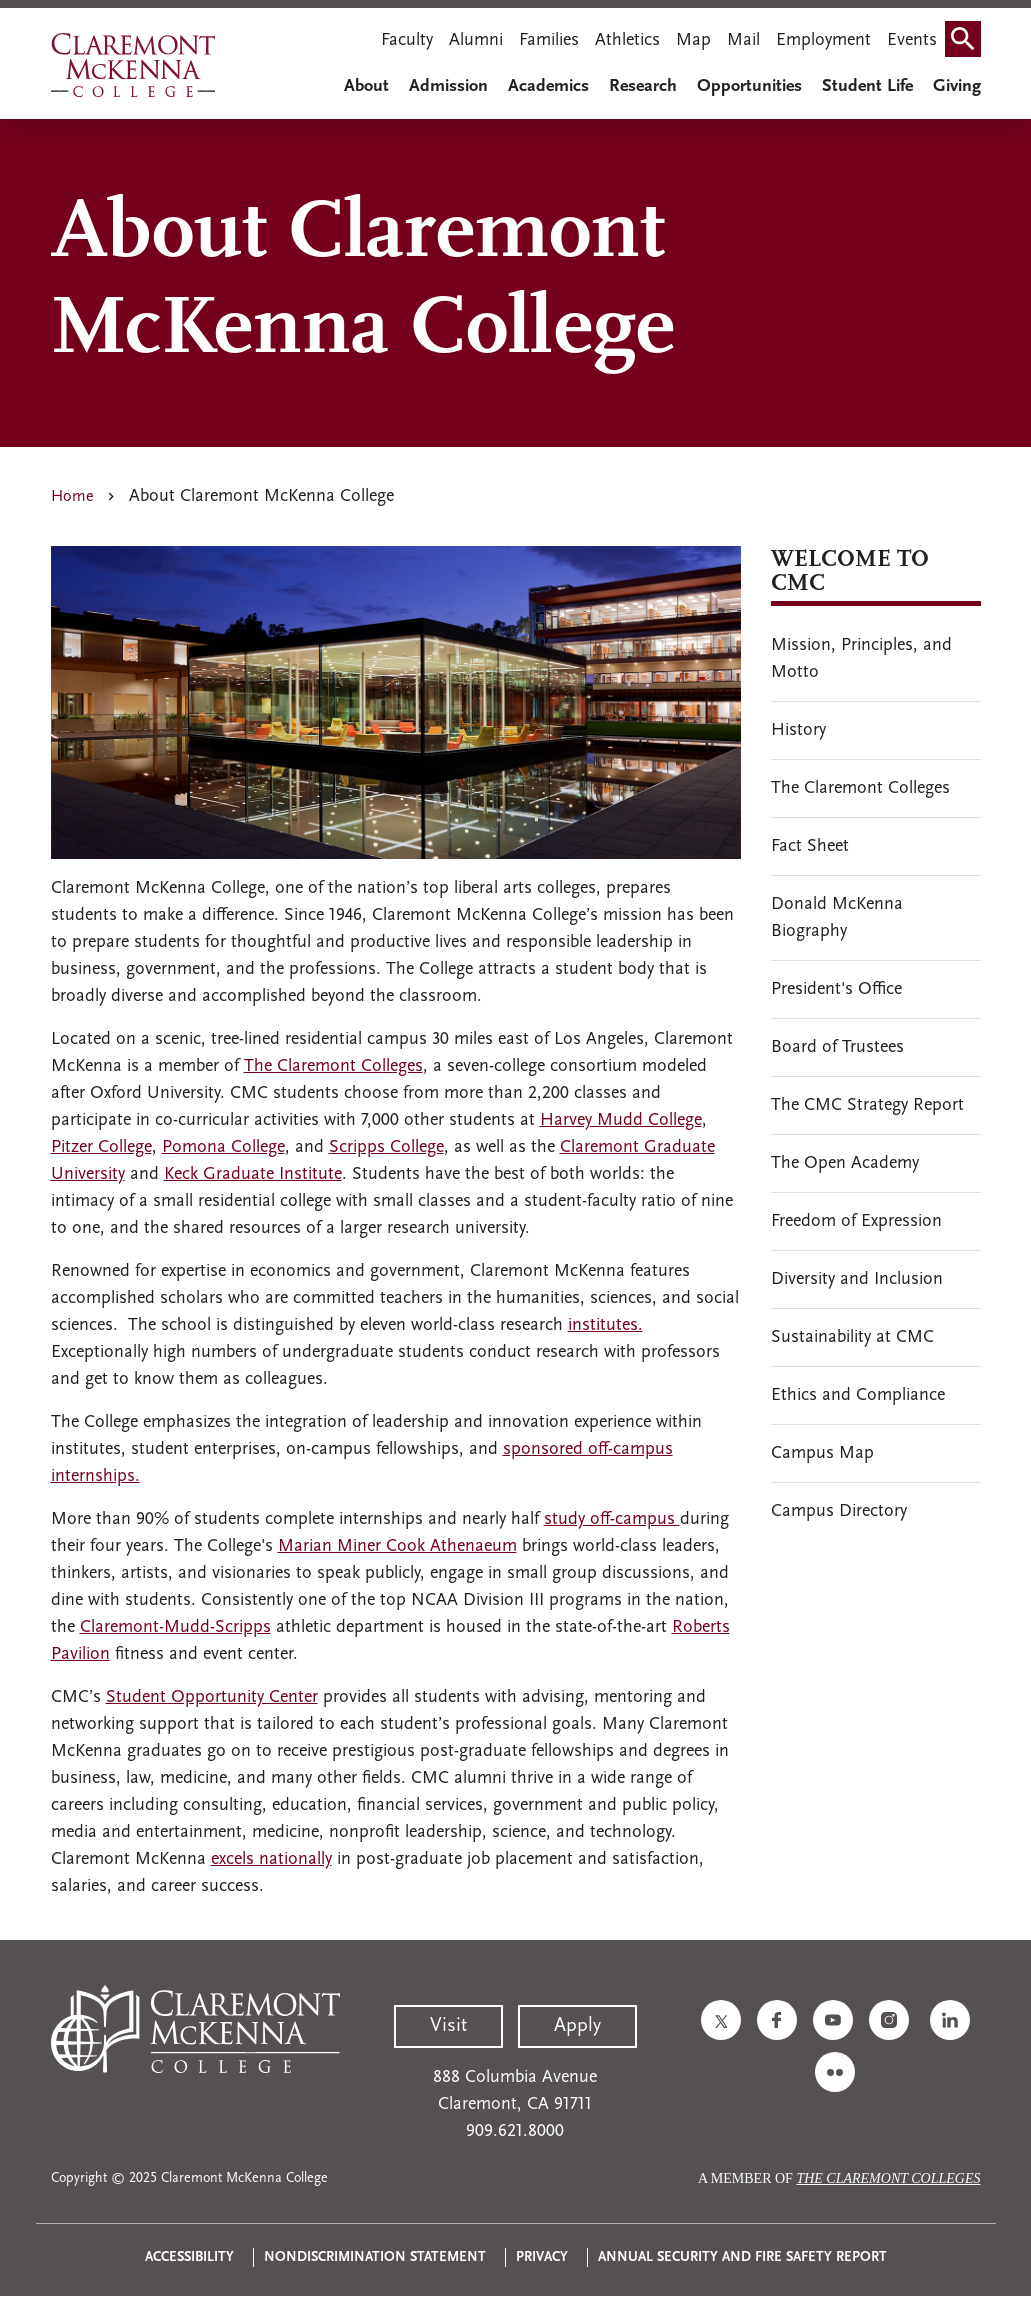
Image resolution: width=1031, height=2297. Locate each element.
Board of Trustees (837, 1047)
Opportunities (749, 86)
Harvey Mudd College (621, 1120)
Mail (743, 40)
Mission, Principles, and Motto (861, 659)
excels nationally (271, 1859)
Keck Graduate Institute (253, 1174)
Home (72, 497)
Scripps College (386, 1147)
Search (967, 32)
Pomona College (223, 1147)
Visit (448, 2026)
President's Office (836, 989)
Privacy (542, 2257)
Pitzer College (101, 1147)
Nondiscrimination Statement (375, 2257)
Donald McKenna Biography (837, 918)
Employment (823, 40)
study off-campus (612, 1519)
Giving (957, 86)
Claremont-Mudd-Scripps (175, 1627)
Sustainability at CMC (852, 1337)
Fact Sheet (810, 846)
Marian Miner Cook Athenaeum (397, 1546)
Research (643, 86)
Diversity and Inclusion (857, 1279)
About (366, 86)
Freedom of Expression (856, 1221)
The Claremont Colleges (333, 1066)
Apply (577, 2026)
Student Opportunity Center (212, 1697)
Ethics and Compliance (858, 1395)
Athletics (627, 40)
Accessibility (189, 2257)
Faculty (407, 40)
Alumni (476, 40)
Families (549, 40)
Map (693, 40)
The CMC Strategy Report (867, 1105)
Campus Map (822, 1453)
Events (912, 40)
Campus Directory (839, 1511)
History (798, 730)
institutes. (605, 1325)
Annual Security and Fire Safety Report (742, 2257)
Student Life (867, 86)
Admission (448, 86)
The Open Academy (845, 1163)
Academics (548, 86)
